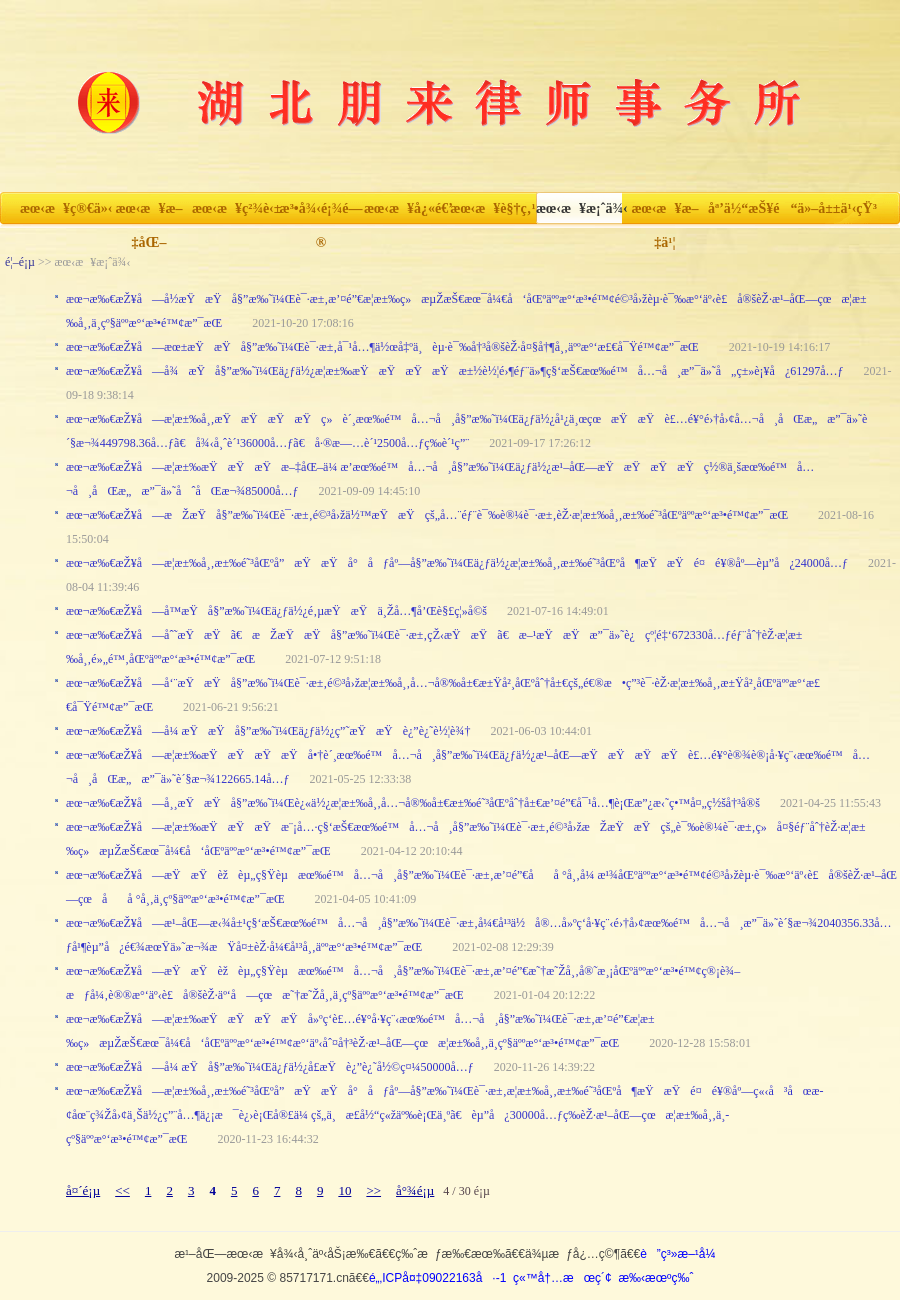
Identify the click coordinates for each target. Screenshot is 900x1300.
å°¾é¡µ (415, 1190)
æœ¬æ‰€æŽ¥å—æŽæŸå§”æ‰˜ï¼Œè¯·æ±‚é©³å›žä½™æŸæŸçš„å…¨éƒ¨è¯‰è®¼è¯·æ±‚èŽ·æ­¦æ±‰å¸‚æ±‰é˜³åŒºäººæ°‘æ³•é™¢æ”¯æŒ (432, 515)
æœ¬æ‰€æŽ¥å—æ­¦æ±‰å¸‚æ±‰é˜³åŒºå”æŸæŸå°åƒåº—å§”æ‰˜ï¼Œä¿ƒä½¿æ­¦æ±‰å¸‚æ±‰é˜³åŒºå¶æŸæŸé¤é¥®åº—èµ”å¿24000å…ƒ (457, 563)
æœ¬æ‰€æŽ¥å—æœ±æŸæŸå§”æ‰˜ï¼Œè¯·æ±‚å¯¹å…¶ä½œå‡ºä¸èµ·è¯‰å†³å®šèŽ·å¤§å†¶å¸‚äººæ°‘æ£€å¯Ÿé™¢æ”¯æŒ (387, 347)
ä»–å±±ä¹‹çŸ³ (837, 208)
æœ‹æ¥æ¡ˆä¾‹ (579, 208)
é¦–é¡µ (20, 262)
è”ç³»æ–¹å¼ (682, 1254)
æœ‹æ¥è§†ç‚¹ (492, 208)
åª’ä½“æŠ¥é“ (751, 208)
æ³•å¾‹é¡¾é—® (321, 213)
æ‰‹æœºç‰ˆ (655, 1278)
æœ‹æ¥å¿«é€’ (407, 208)
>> (373, 1190)
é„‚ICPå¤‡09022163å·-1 (437, 1278)
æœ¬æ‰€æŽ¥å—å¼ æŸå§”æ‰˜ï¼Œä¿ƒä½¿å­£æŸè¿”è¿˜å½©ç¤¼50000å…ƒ (270, 1067)
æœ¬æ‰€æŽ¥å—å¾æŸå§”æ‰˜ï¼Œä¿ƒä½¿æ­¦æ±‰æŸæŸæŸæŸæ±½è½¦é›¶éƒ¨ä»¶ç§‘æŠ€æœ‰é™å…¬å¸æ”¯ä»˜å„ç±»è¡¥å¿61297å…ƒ (455, 371)
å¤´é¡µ (83, 1190)
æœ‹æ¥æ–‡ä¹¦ (664, 213)
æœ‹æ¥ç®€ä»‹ (63, 208)
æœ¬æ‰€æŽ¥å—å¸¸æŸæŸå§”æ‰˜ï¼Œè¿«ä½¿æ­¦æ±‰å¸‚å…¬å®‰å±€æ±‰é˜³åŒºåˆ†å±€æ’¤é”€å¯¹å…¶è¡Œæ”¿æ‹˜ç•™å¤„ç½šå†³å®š (413, 803)
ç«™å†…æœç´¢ (562, 1278)
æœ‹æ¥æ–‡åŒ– (148, 213)
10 (344, 1190)
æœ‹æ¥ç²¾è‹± (235, 208)
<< (122, 1190)
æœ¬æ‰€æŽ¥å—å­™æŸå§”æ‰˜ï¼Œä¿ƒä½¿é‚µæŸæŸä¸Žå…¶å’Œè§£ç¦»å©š (276, 611)
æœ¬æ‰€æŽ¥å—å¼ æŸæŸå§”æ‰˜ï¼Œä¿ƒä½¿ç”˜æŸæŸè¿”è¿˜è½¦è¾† (268, 731)
